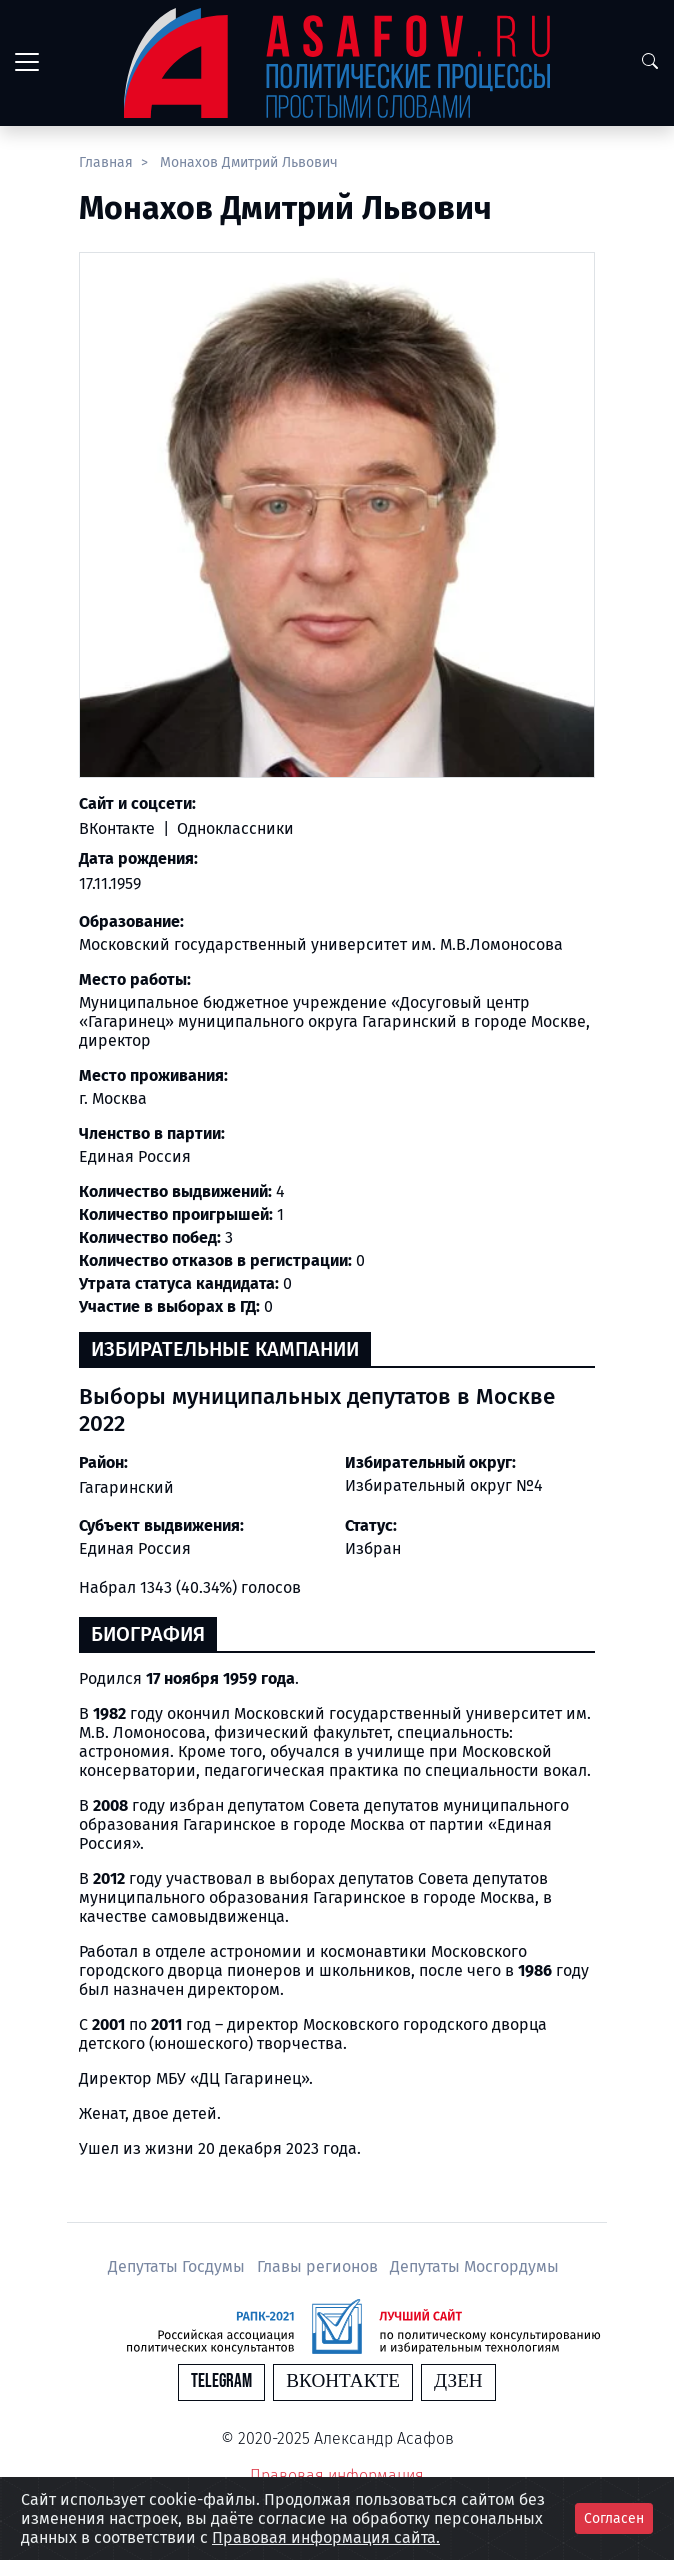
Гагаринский (126, 1487)
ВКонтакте (119, 828)
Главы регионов (319, 2266)
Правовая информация (337, 2475)
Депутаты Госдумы (178, 2266)
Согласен (614, 2518)
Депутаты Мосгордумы (474, 2266)
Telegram (221, 2381)
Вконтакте (343, 2381)
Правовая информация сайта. (326, 2537)
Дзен (458, 2381)
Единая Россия (135, 1548)
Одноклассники (233, 828)
